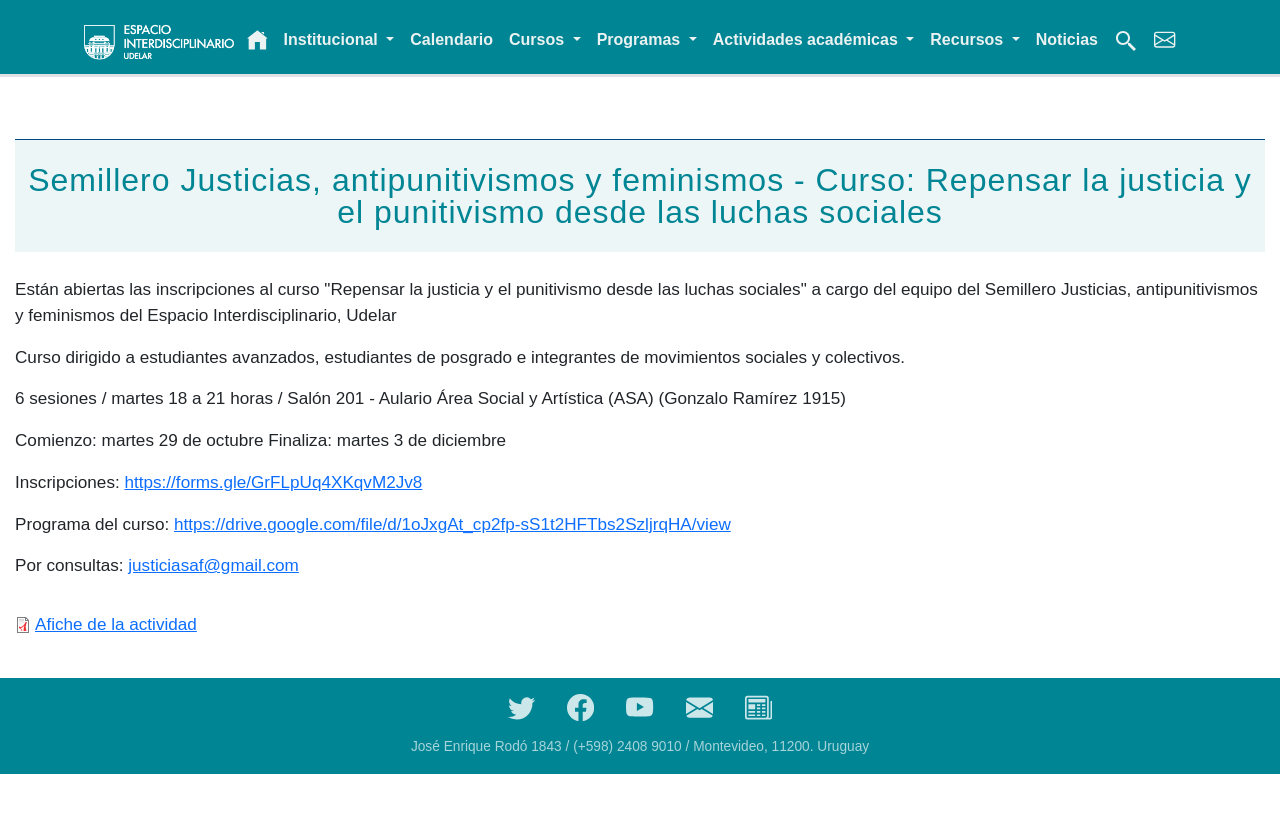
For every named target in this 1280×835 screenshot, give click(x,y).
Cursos (539, 39)
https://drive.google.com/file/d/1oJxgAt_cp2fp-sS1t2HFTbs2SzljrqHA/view (452, 524)
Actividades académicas (807, 39)
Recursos (968, 39)
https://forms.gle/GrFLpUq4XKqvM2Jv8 (273, 482)
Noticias (1067, 39)
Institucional (333, 39)
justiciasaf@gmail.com (213, 565)
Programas (641, 39)
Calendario (451, 39)
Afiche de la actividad (116, 624)
